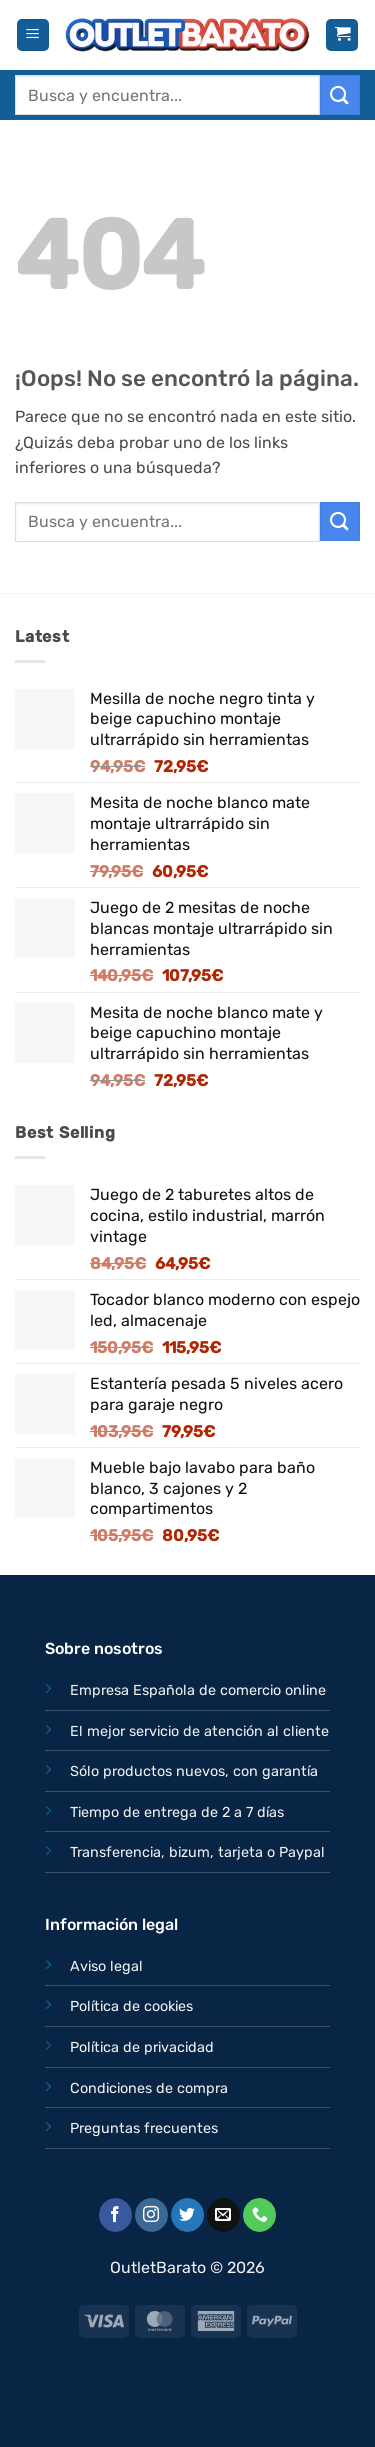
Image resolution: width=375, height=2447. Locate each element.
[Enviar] (340, 94)
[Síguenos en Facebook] (115, 2215)
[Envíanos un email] (223, 2215)
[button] (33, 35)
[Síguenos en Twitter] (187, 2215)
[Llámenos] (259, 2215)
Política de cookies (131, 2006)
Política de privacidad (142, 2047)
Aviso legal (106, 1966)
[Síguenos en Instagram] (151, 2215)
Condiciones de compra (149, 2088)
